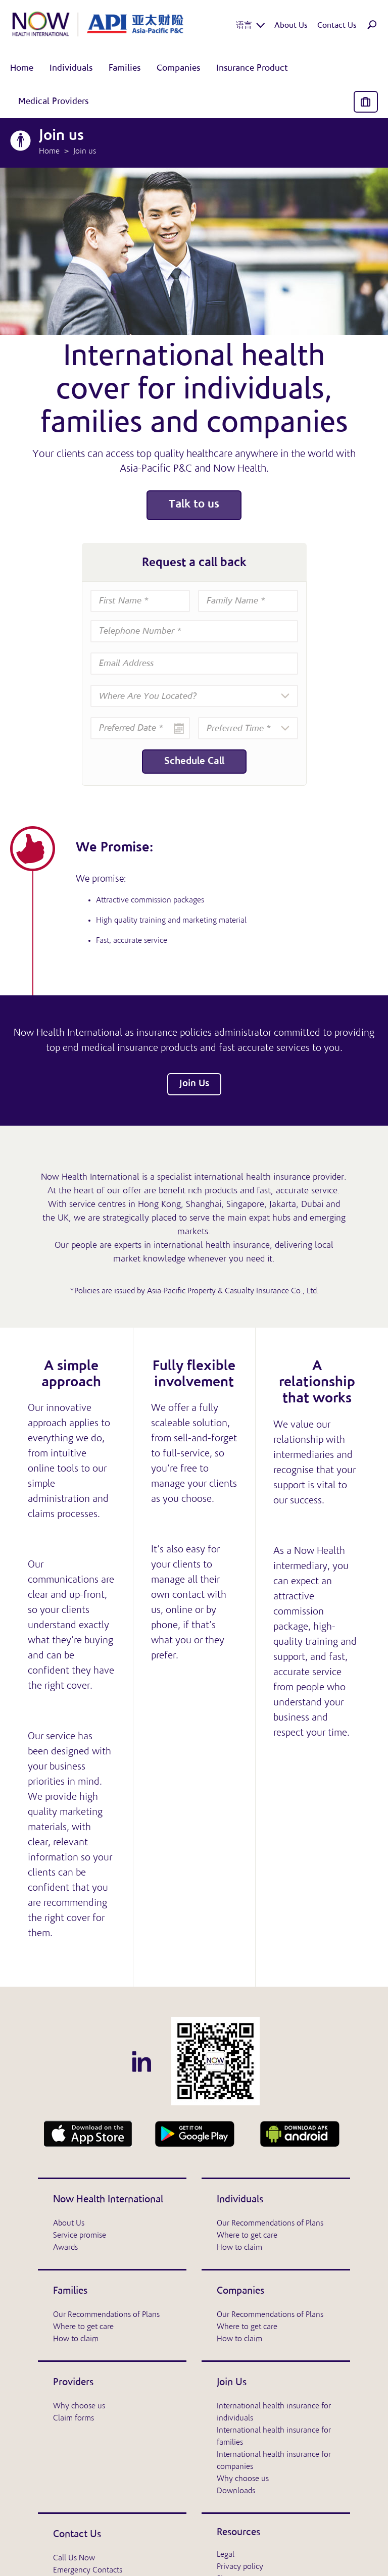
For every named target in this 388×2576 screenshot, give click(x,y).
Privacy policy (240, 2567)
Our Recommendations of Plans (270, 2223)
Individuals (240, 2200)
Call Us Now (74, 2558)
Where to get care (247, 2236)
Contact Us (77, 2535)
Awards (65, 2248)
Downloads (236, 2491)
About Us (68, 2223)
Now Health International (108, 2200)
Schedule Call (194, 761)
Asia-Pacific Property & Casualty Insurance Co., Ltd (232, 1291)
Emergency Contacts (87, 2570)
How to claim (239, 2248)
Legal (225, 2555)
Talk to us (194, 505)
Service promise (79, 2236)
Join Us (194, 1084)
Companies (240, 2291)
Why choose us (79, 2406)
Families (70, 2291)
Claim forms (73, 2418)
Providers (73, 2383)
